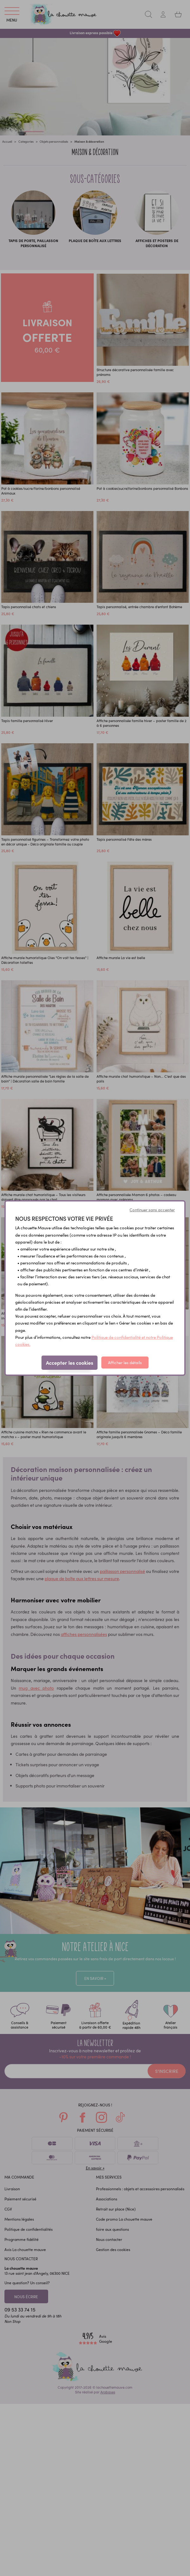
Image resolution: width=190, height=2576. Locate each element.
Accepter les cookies (69, 1362)
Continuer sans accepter (152, 1210)
